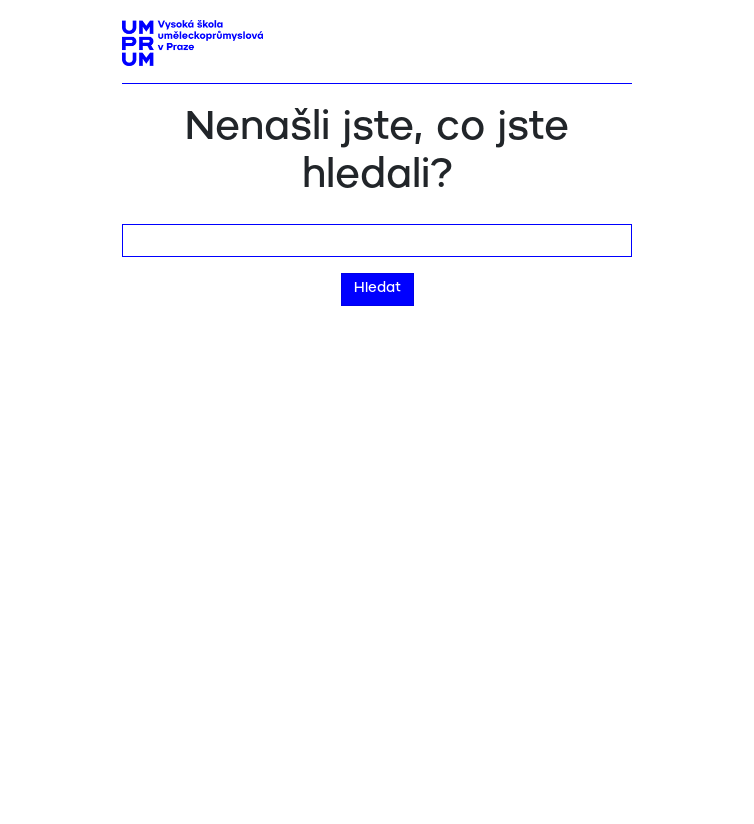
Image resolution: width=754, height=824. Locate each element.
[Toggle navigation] (609, 37)
